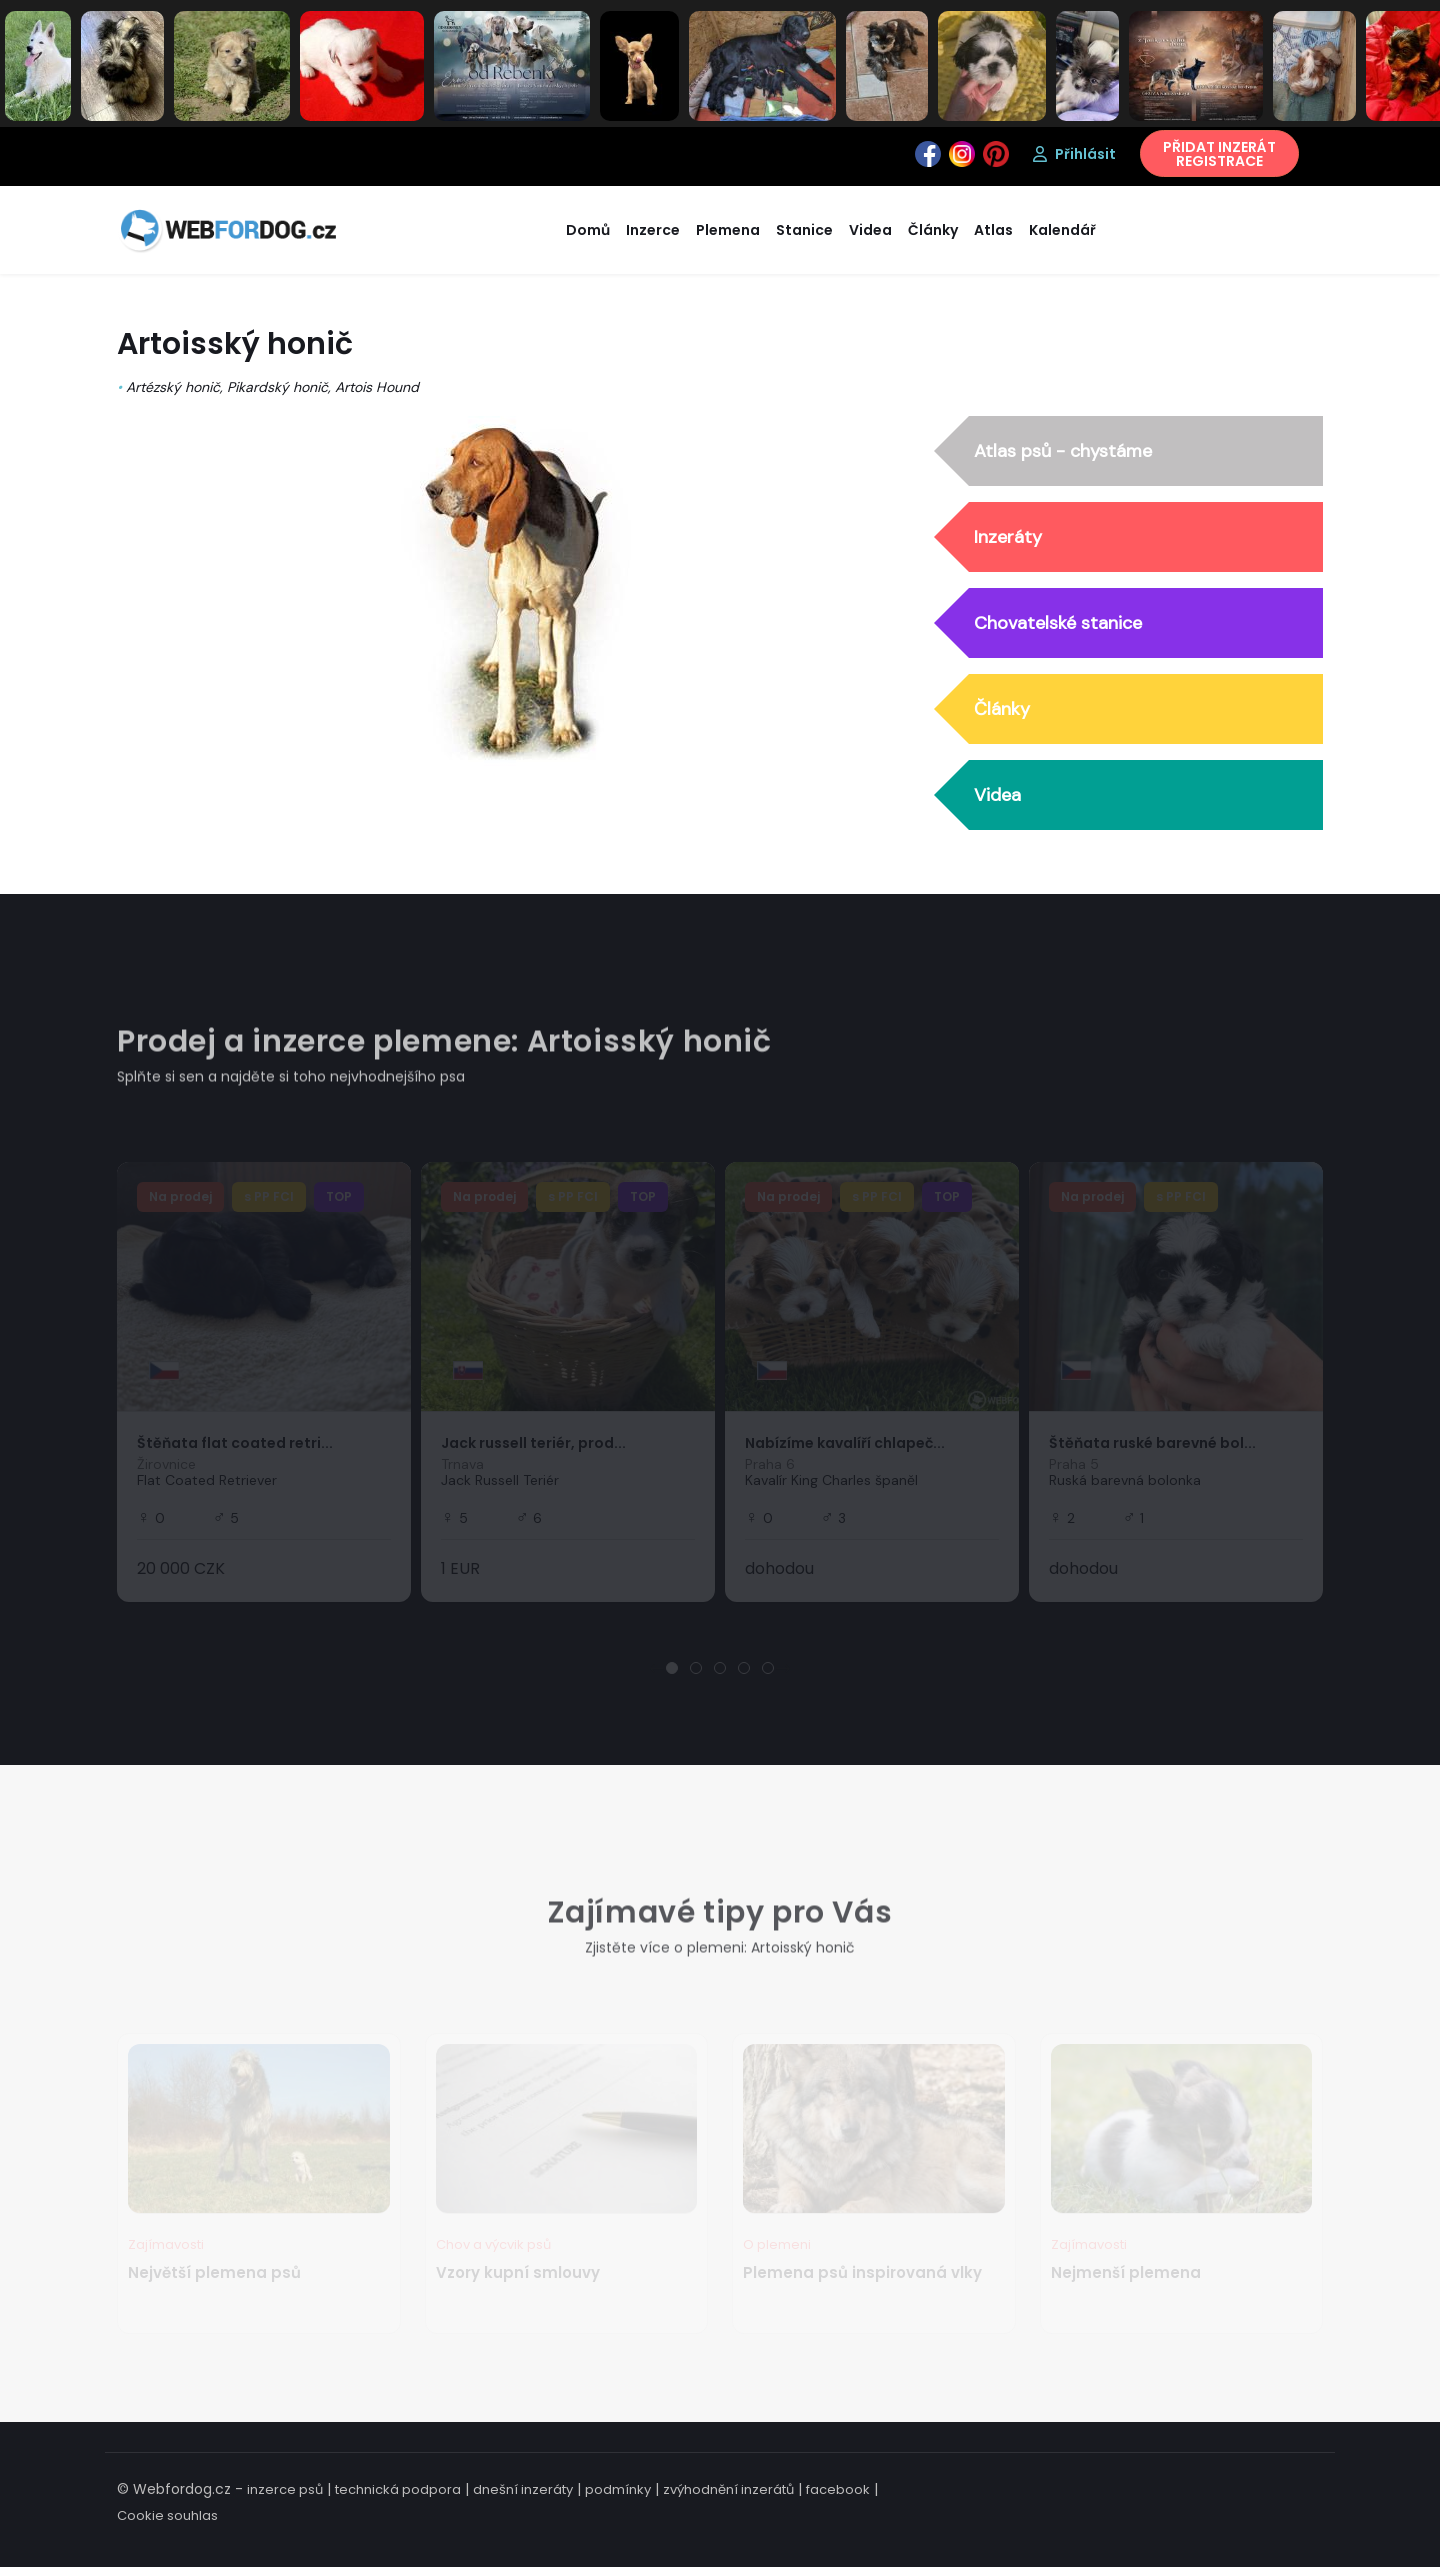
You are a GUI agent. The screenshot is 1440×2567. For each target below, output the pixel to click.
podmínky (618, 2489)
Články (1002, 710)
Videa (997, 796)
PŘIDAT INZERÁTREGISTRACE (1219, 154)
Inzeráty (1008, 538)
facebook (838, 2489)
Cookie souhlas (167, 2515)
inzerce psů (285, 2489)
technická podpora (398, 2489)
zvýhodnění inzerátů (728, 2489)
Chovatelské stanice (1058, 624)
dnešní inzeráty (523, 2489)
